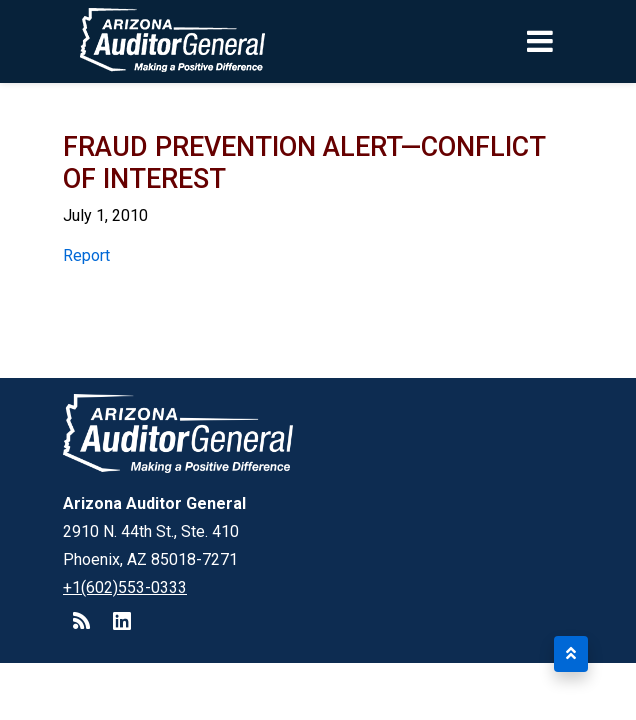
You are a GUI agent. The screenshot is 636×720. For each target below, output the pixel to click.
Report (86, 255)
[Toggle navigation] (574, 41)
